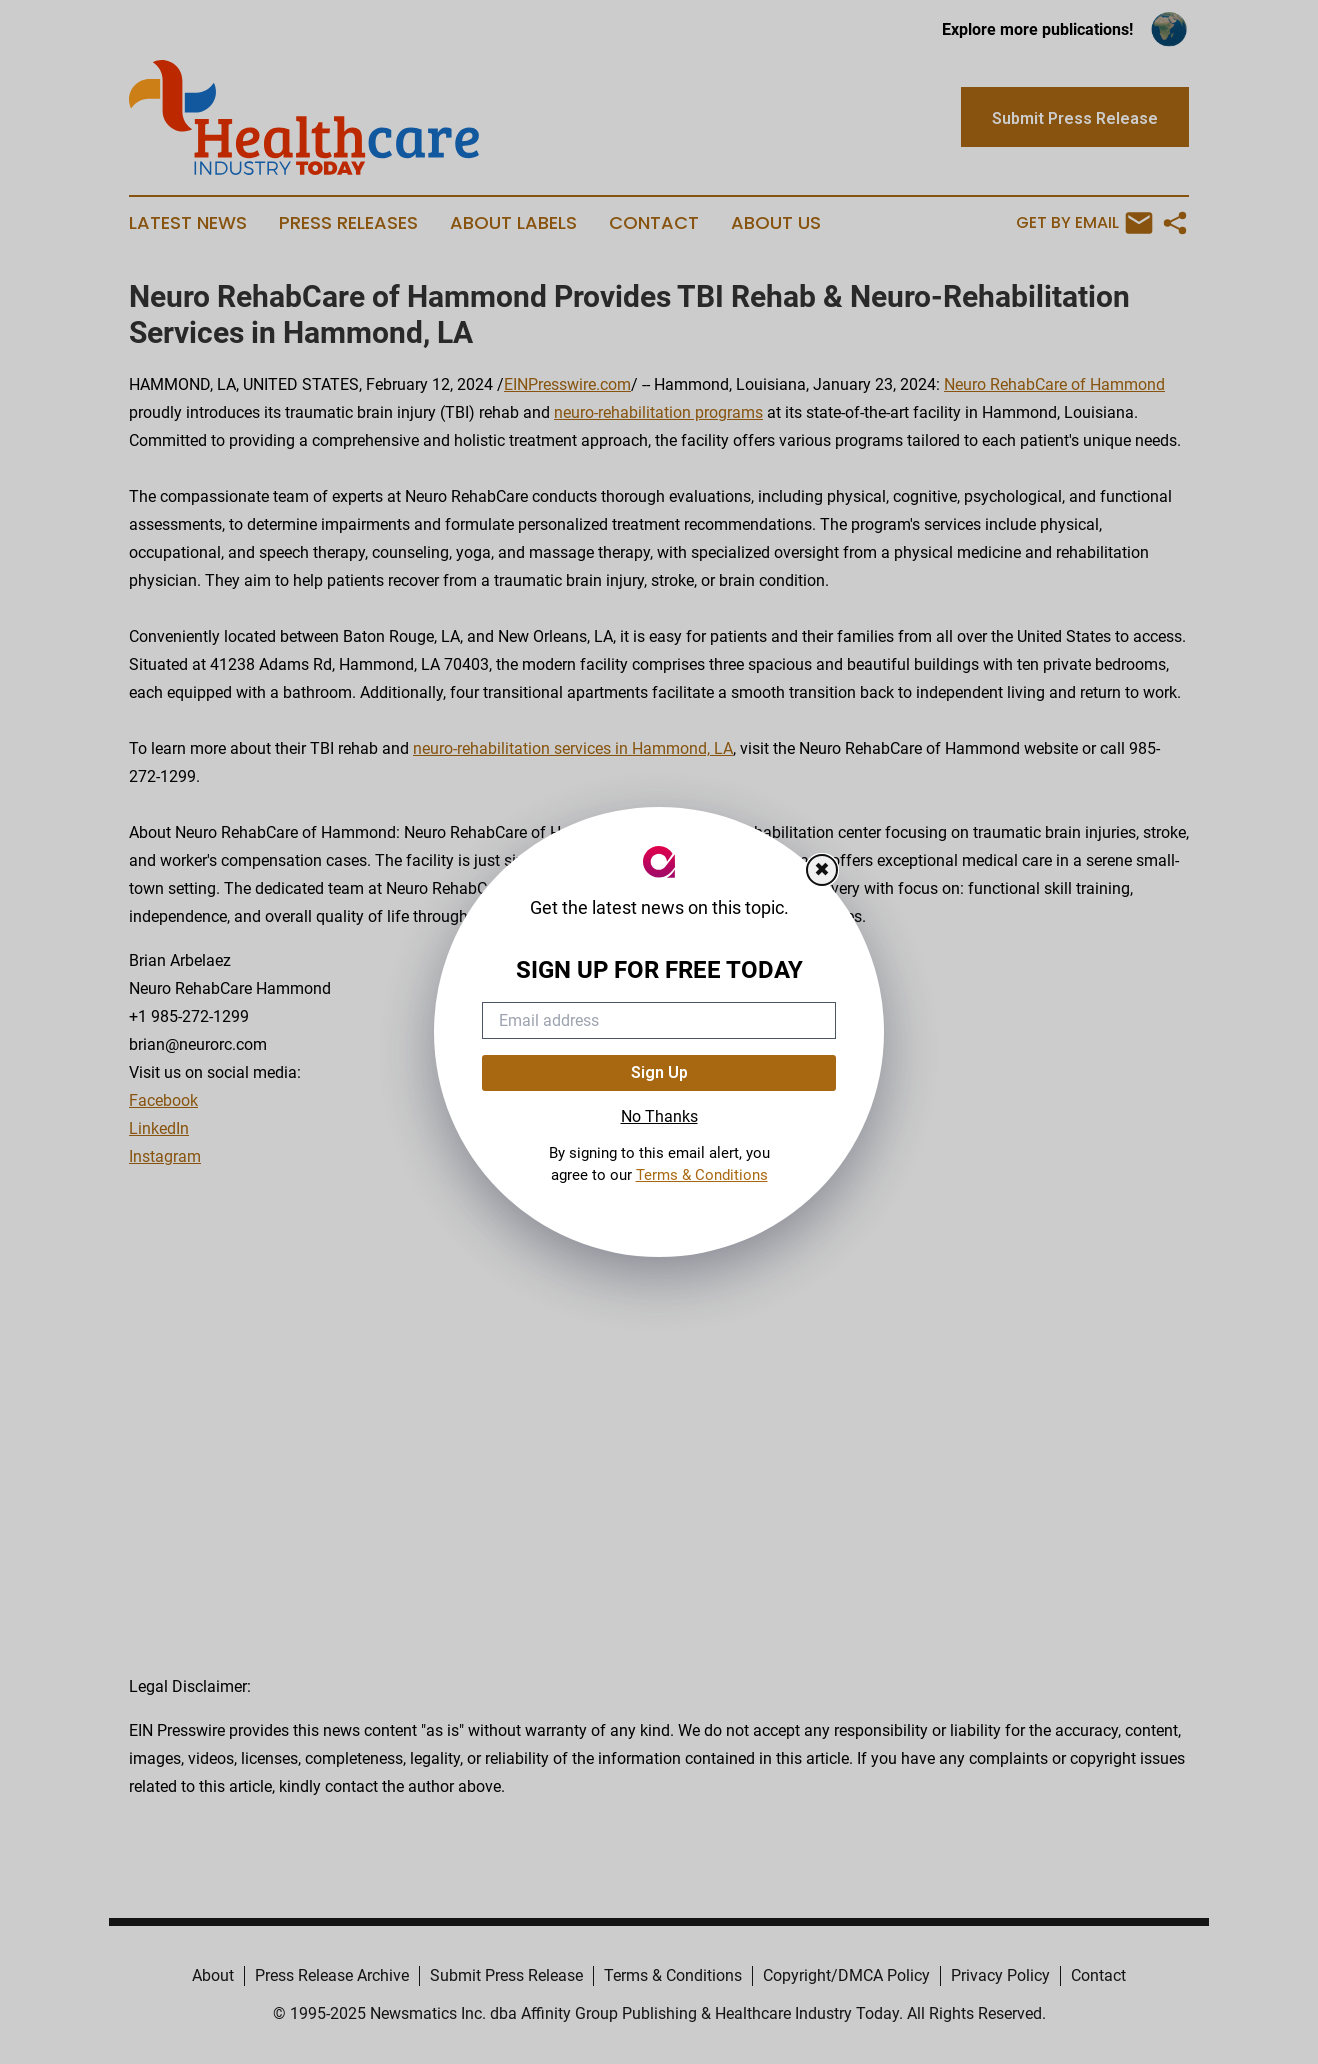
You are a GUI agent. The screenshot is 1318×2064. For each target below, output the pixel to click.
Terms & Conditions (702, 1175)
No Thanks (659, 1116)
